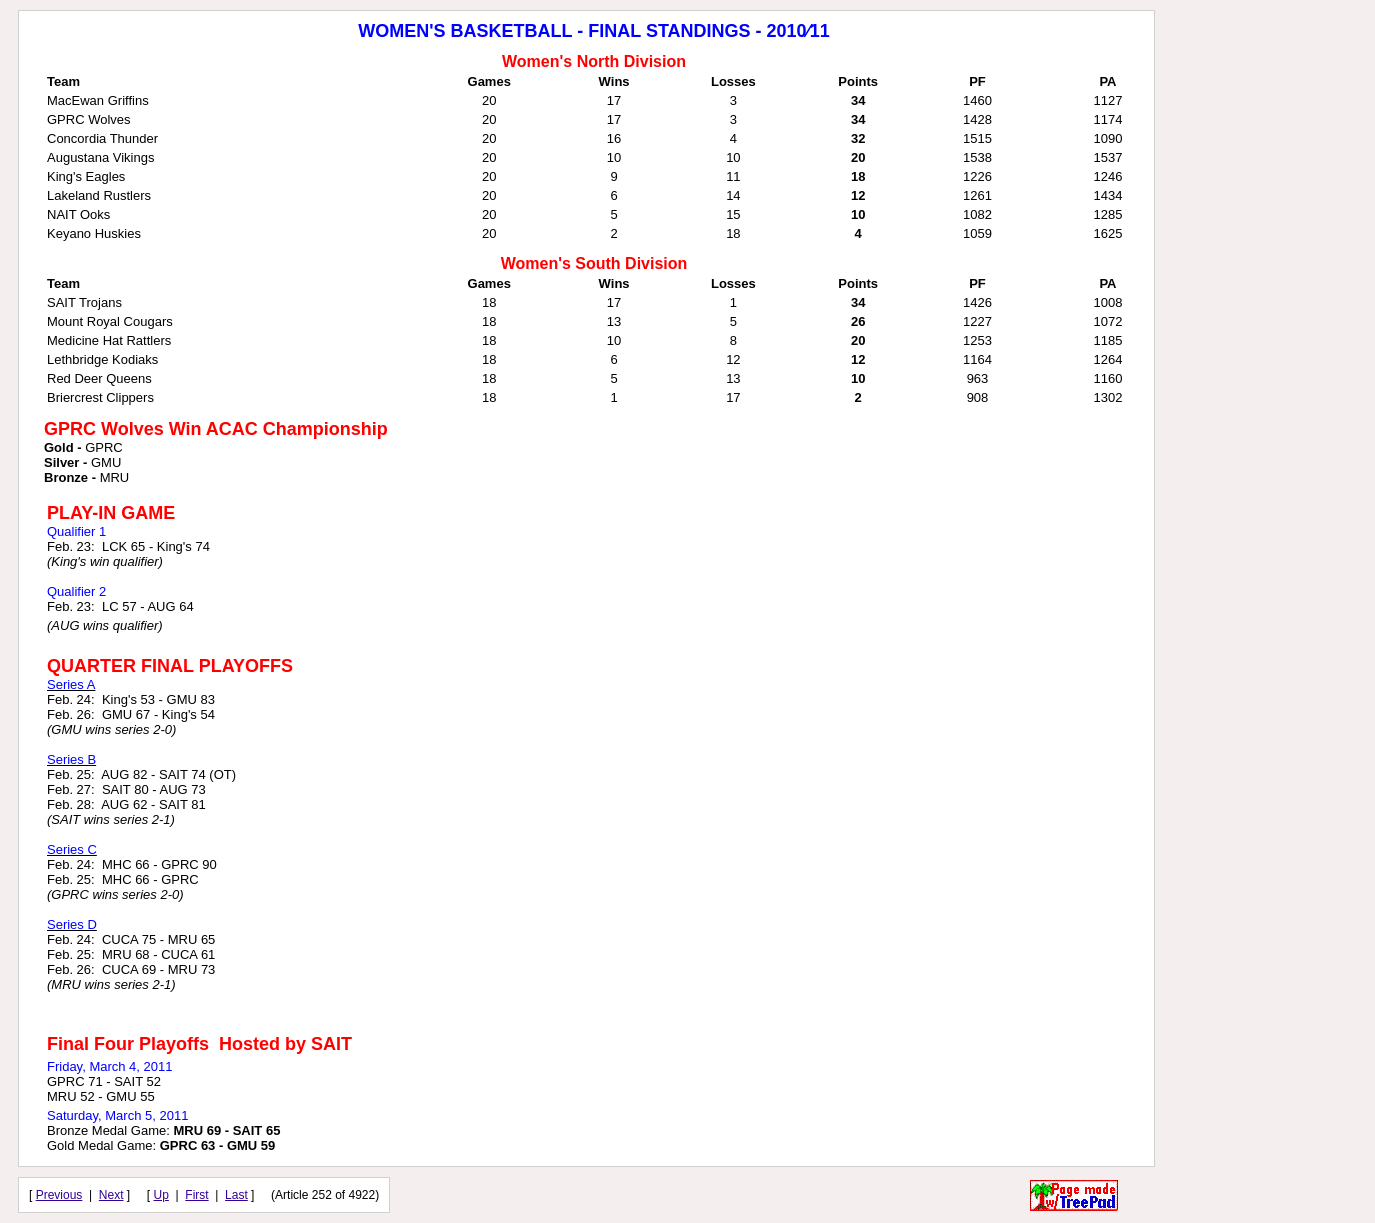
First (196, 1195)
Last (236, 1195)
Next (111, 1195)
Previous (59, 1195)
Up (161, 1195)
